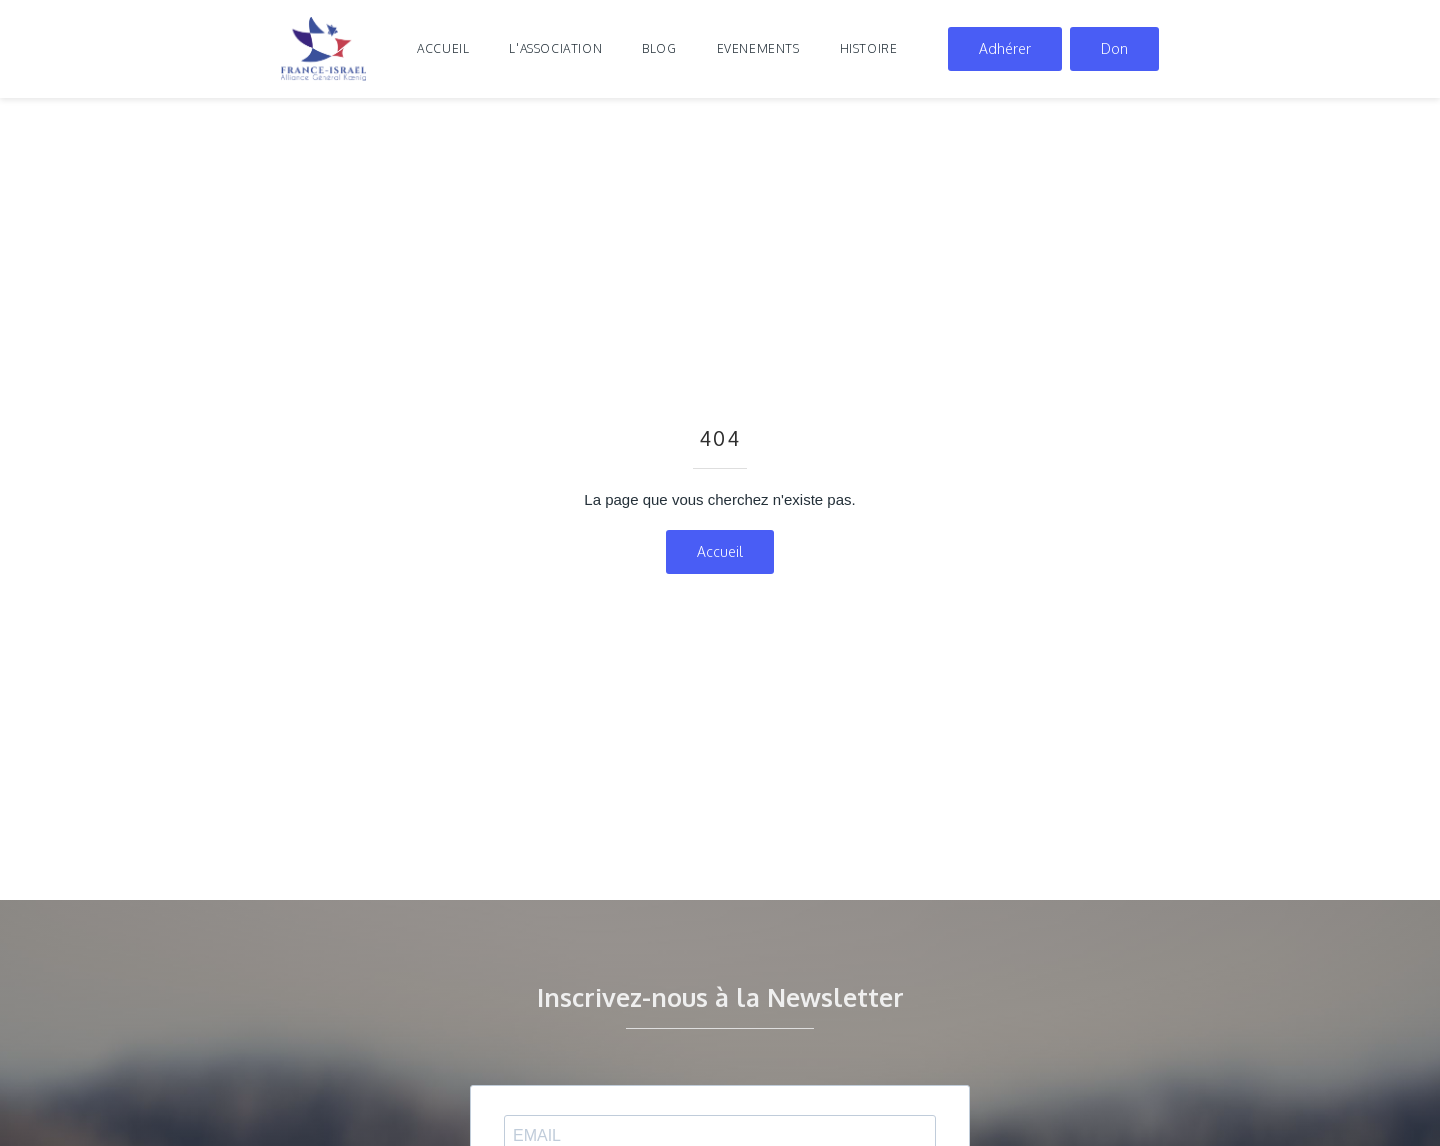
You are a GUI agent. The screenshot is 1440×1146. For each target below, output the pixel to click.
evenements (758, 48)
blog (659, 48)
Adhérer (1005, 48)
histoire (869, 48)
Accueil (443, 48)
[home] (324, 49)
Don (1114, 48)
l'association (555, 48)
